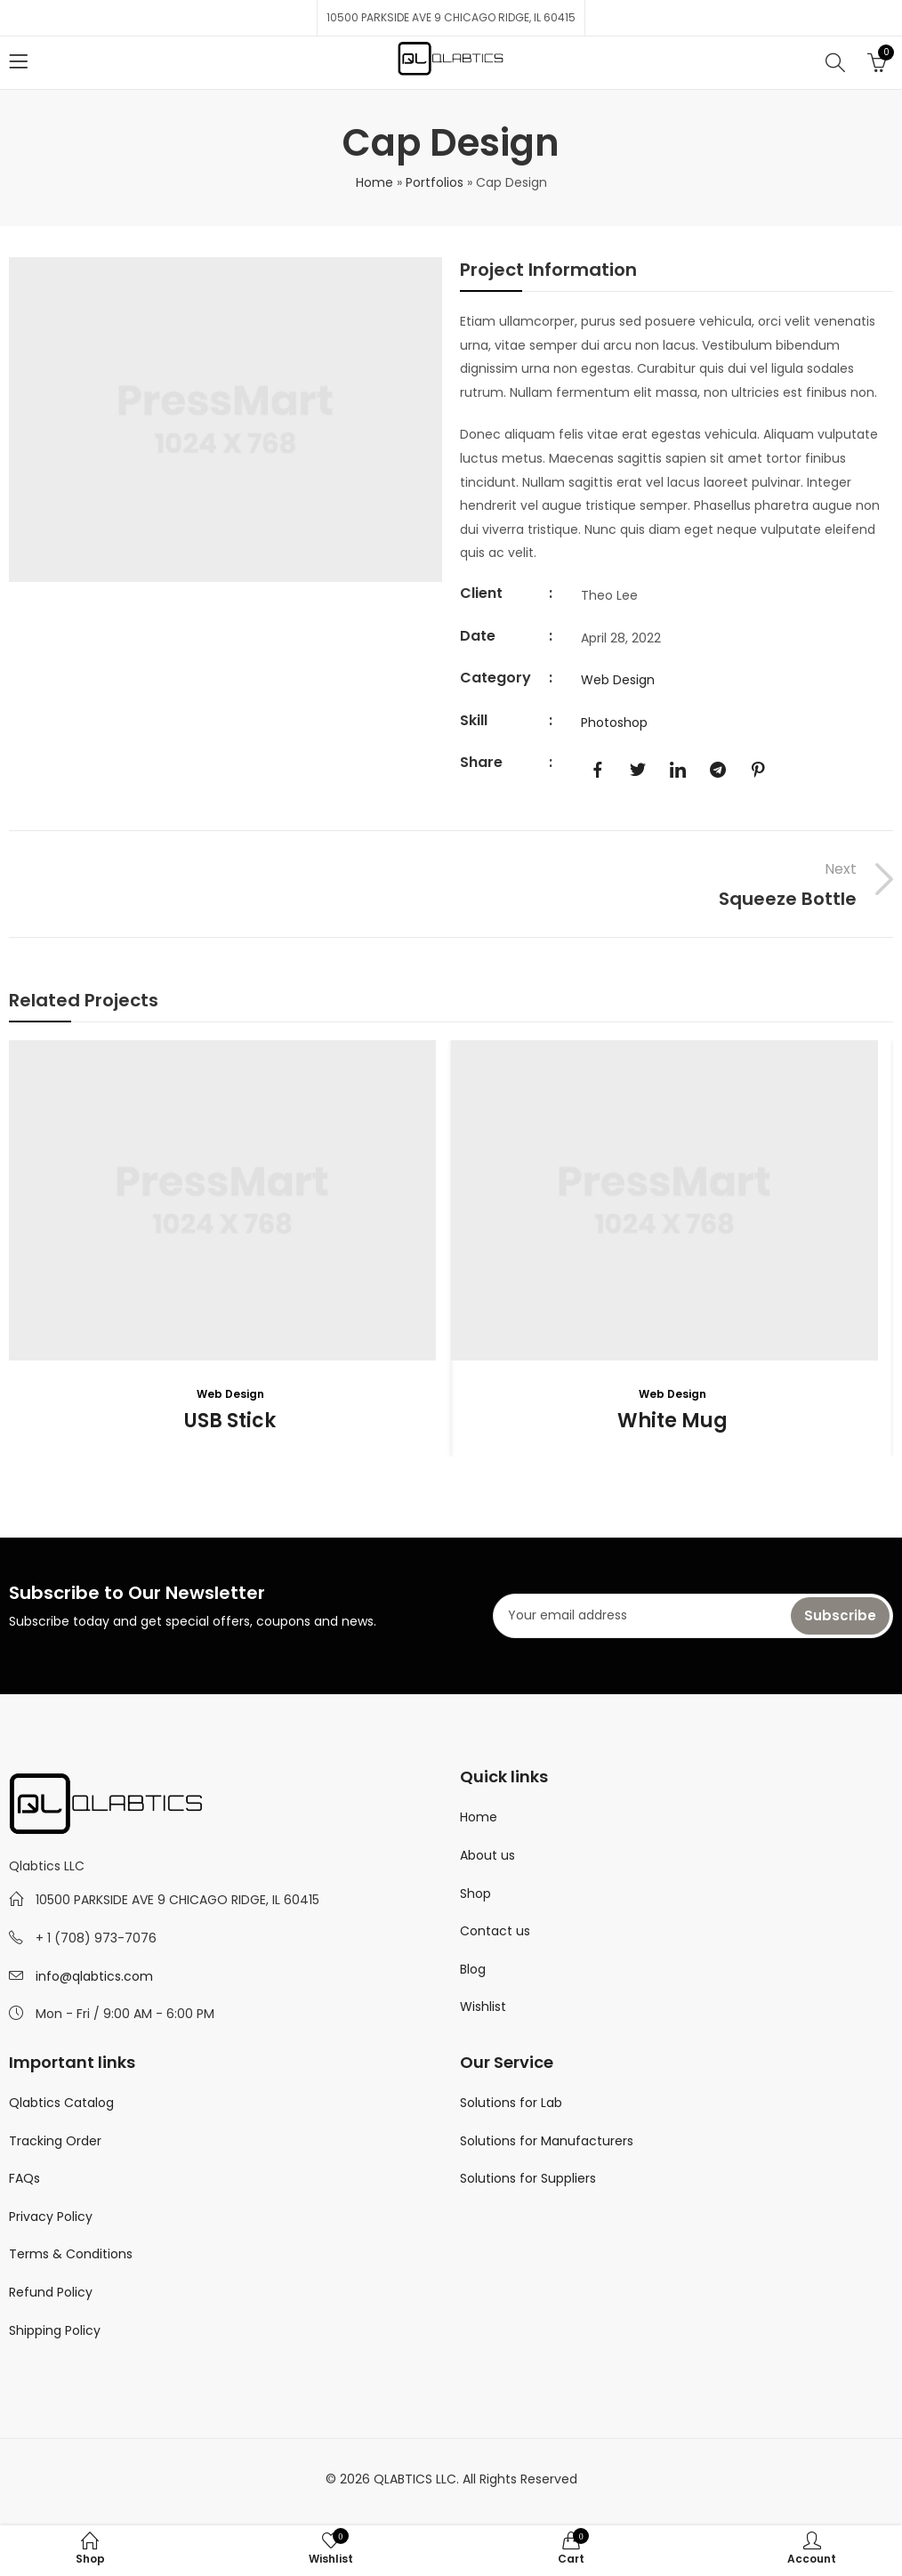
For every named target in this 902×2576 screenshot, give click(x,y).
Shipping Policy (55, 2330)
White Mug (672, 1420)
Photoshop (614, 722)
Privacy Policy (51, 2216)
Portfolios (434, 182)
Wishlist (483, 2006)
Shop (475, 1893)
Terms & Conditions (71, 2254)
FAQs (24, 2178)
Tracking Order (55, 2141)
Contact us (495, 1931)
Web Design (618, 680)
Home (374, 182)
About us (487, 1855)
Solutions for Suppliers (528, 2178)
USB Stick (230, 1420)
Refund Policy (51, 2292)
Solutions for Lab (511, 2103)
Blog (473, 1969)
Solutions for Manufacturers (546, 2141)
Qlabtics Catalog (61, 2103)
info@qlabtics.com (94, 1976)
